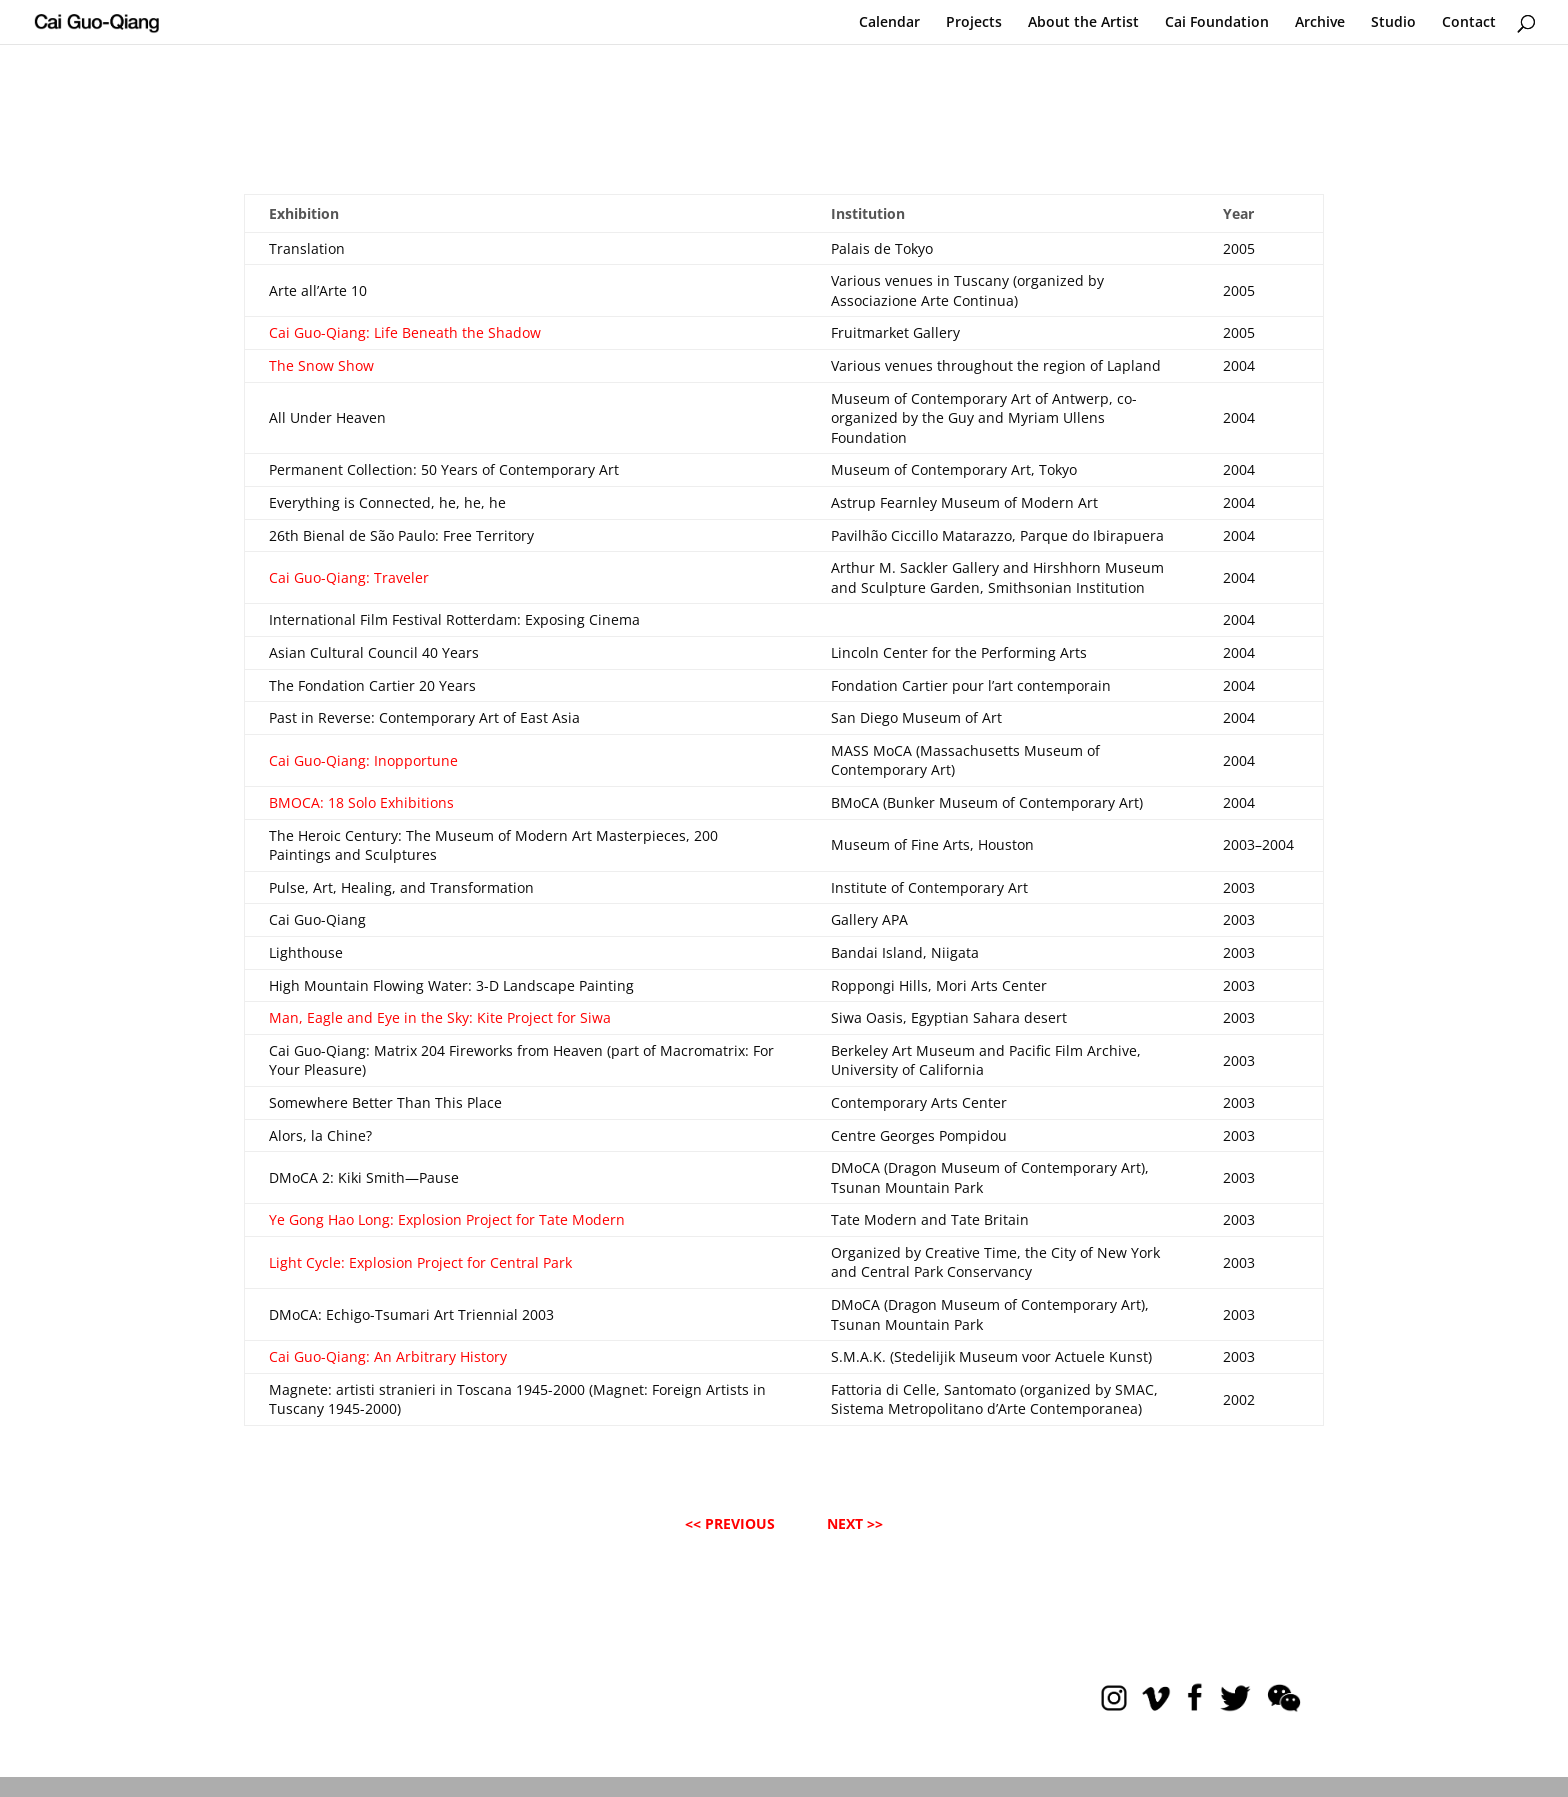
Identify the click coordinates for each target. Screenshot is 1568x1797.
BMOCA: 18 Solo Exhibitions (361, 802)
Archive (1320, 23)
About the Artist (1083, 23)
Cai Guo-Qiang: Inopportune (363, 760)
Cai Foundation (1217, 23)
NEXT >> (855, 1523)
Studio (1393, 23)
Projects (974, 23)
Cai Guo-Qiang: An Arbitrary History (388, 1356)
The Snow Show (321, 365)
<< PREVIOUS (730, 1523)
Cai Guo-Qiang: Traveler (349, 577)
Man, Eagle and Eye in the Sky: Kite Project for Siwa (440, 1017)
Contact (1469, 23)
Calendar (889, 23)
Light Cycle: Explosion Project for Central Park (420, 1262)
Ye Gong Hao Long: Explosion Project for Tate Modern (447, 1219)
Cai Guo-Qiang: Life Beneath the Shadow (405, 332)
